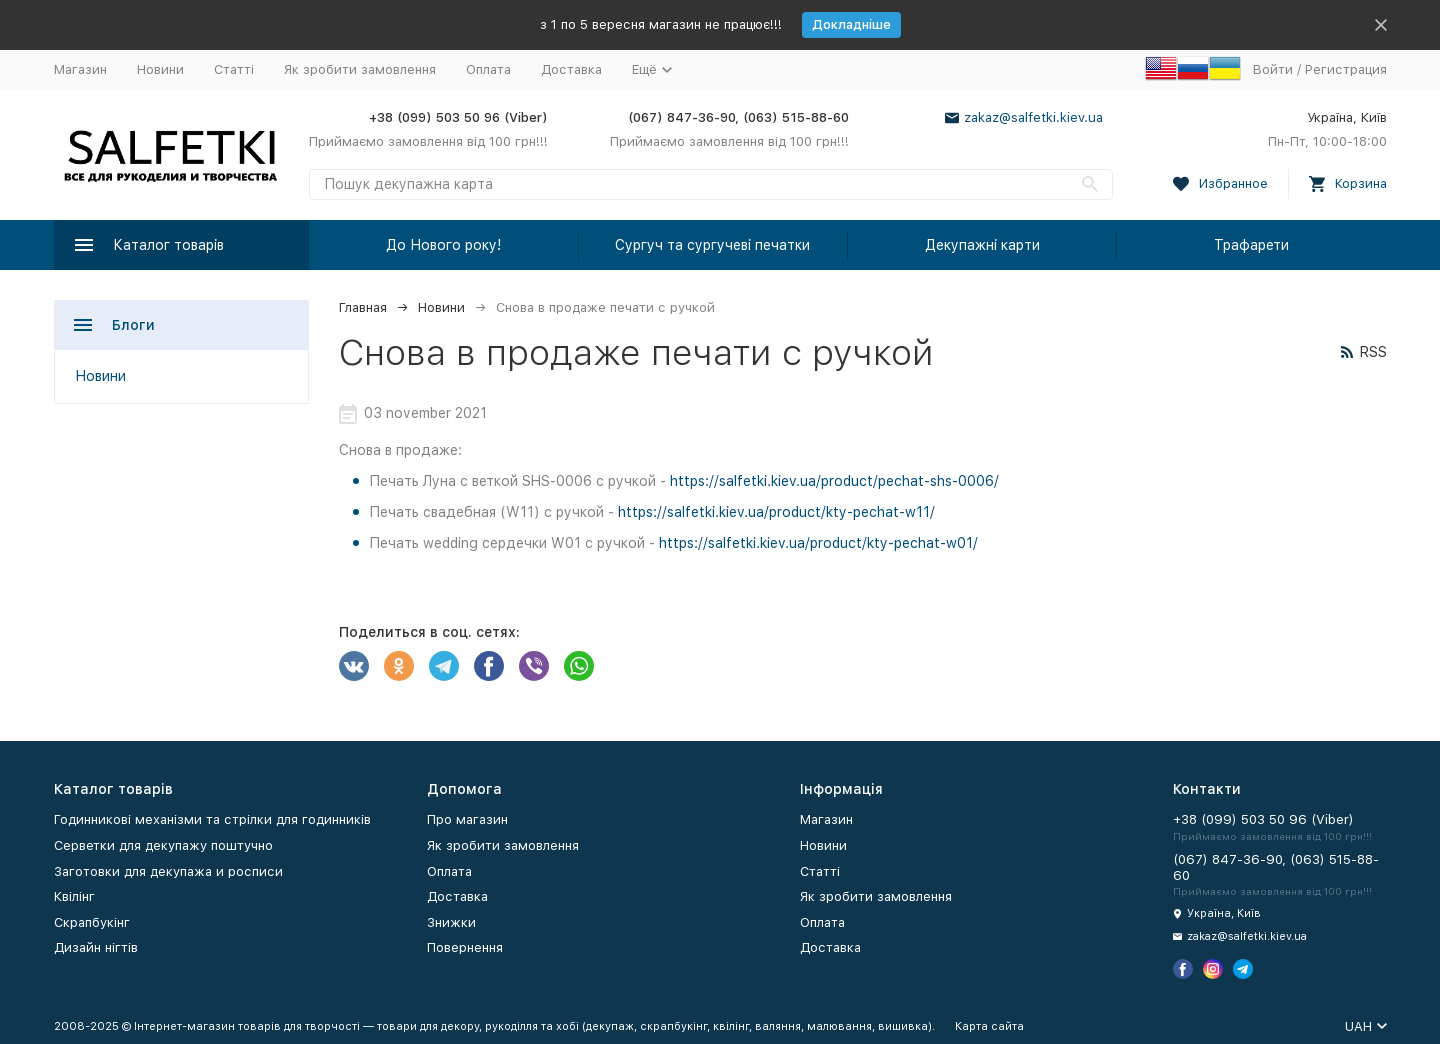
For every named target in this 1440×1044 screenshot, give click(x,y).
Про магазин (467, 819)
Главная (363, 307)
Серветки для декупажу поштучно (163, 845)
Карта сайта (989, 1026)
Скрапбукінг (92, 922)
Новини (160, 69)
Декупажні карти (982, 245)
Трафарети (1251, 245)
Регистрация (1346, 69)
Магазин (80, 69)
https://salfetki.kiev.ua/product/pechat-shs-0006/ (834, 481)
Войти (1273, 69)
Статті (234, 69)
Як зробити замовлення (360, 69)
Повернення (465, 947)
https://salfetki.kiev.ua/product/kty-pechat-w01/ (818, 543)
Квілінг (74, 896)
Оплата (488, 69)
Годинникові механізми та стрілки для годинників (212, 819)
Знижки (451, 922)
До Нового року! (443, 245)
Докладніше (851, 24)
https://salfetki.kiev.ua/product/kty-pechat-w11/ (776, 512)
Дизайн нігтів (96, 947)
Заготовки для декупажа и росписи (168, 871)
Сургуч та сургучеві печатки (712, 245)
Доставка (571, 69)
